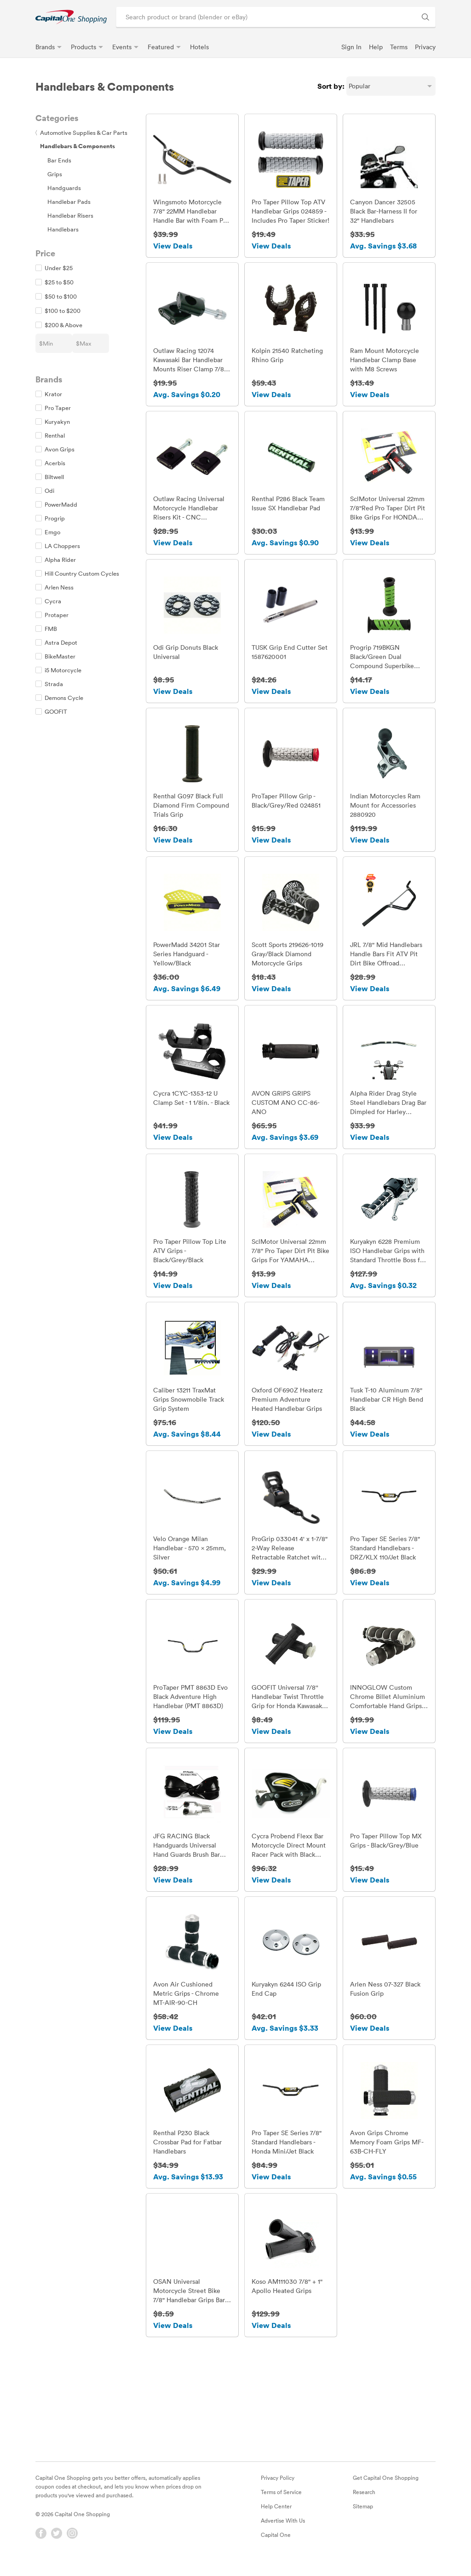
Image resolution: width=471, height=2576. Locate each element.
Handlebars (63, 229)
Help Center (276, 2514)
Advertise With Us (283, 2528)
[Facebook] (40, 2541)
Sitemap (363, 2514)
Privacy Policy (277, 2486)
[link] (71, 17)
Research (364, 2500)
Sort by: (331, 86)
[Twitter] (56, 2541)
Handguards (64, 188)
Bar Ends (59, 160)
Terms (399, 46)
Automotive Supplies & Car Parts (81, 132)
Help (376, 46)
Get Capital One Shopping (386, 2486)
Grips (54, 174)
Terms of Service (281, 2500)
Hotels (199, 46)
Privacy (425, 46)
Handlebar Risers (70, 215)
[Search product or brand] (276, 17)
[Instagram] (72, 2541)
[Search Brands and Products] (425, 17)
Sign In (351, 46)
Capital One (276, 2543)
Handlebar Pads (69, 201)
